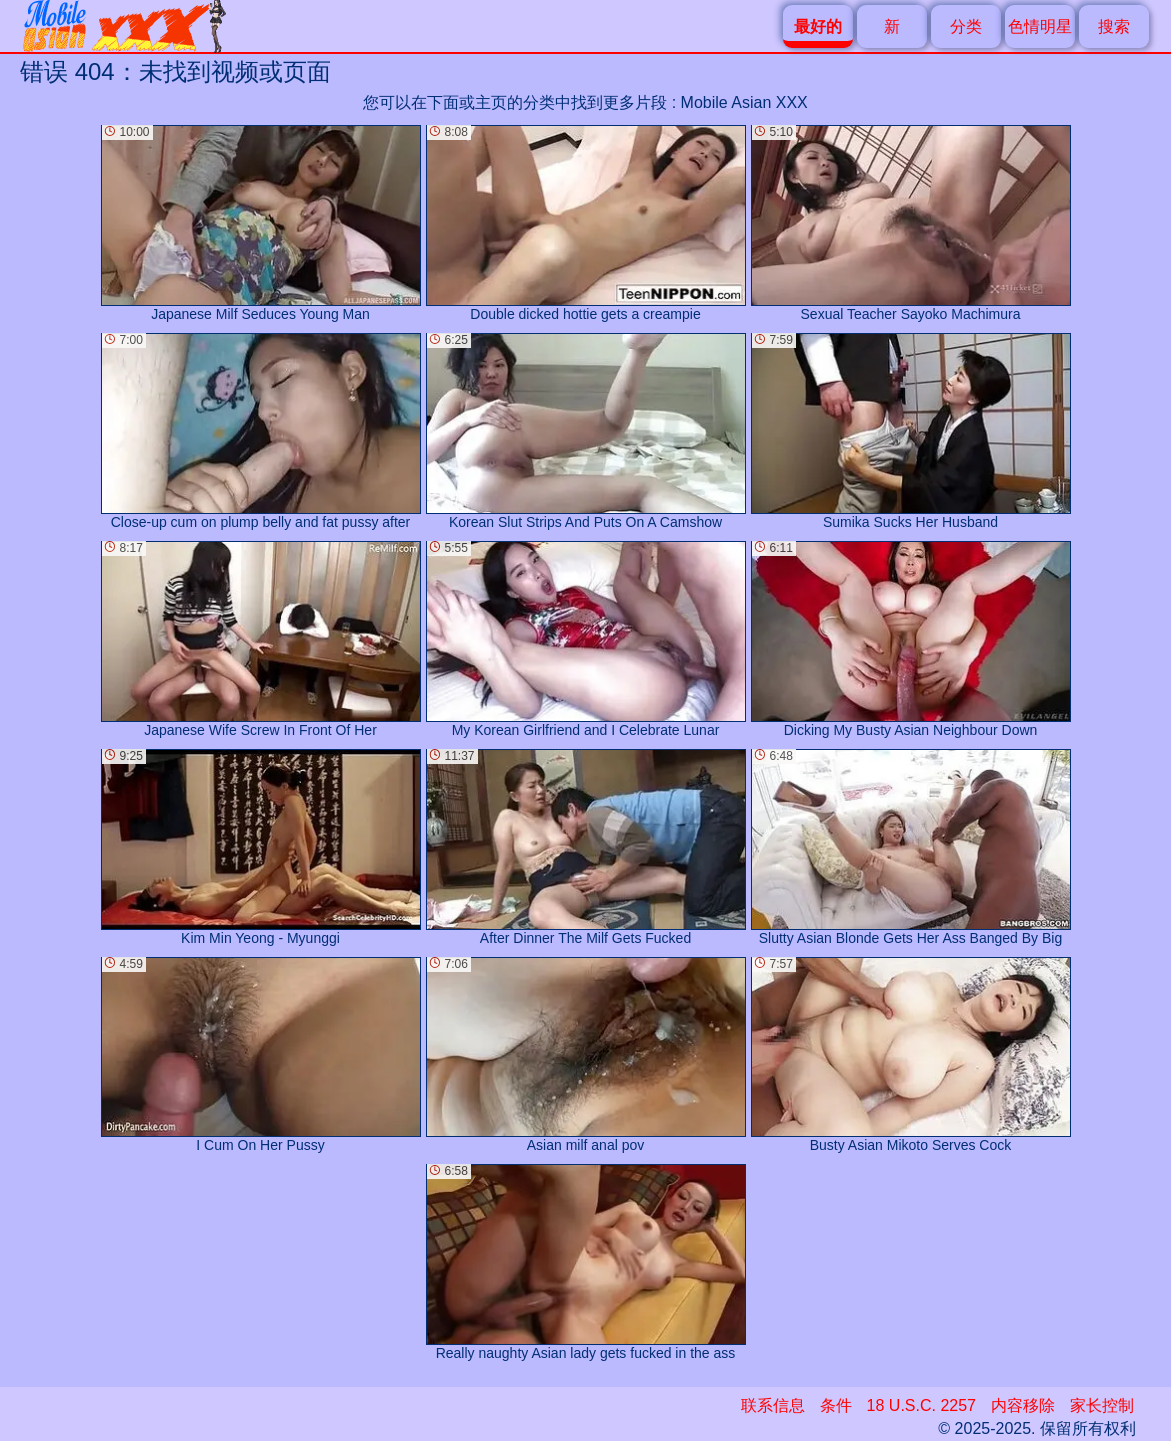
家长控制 (1102, 1405)
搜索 (1114, 26)
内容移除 (1023, 1405)
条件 (836, 1405)
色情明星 (1040, 26)
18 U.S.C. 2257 (921, 1405)
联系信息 (773, 1405)
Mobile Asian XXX (744, 102)
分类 (966, 26)
